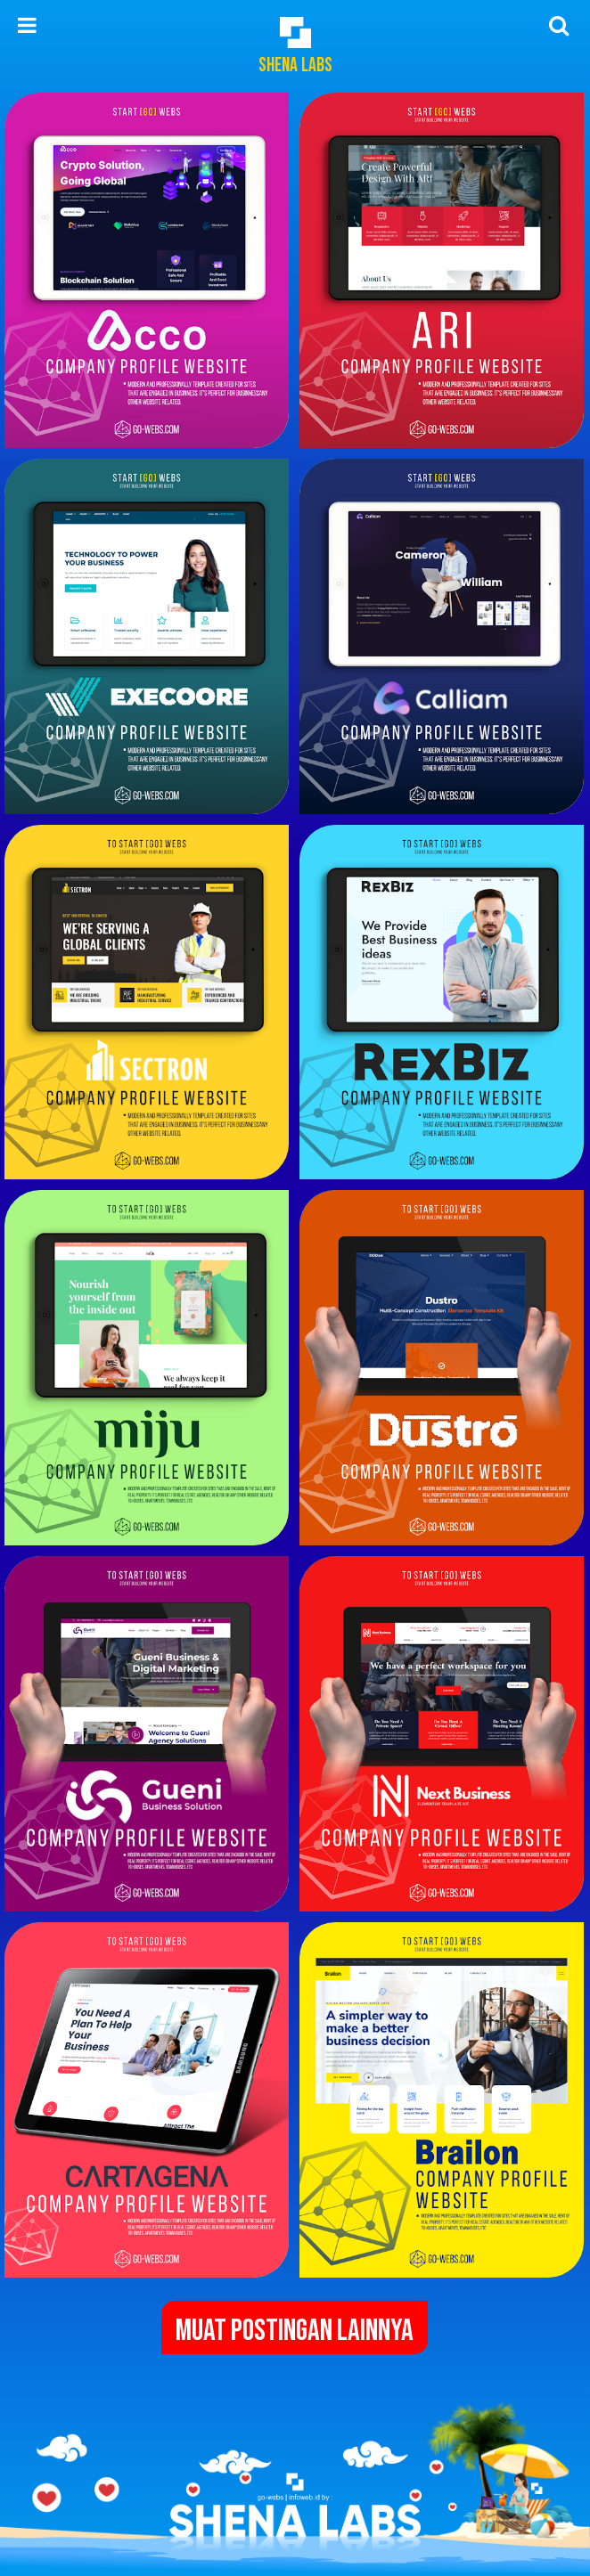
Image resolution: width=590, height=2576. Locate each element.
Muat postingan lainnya (295, 2330)
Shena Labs (295, 65)
